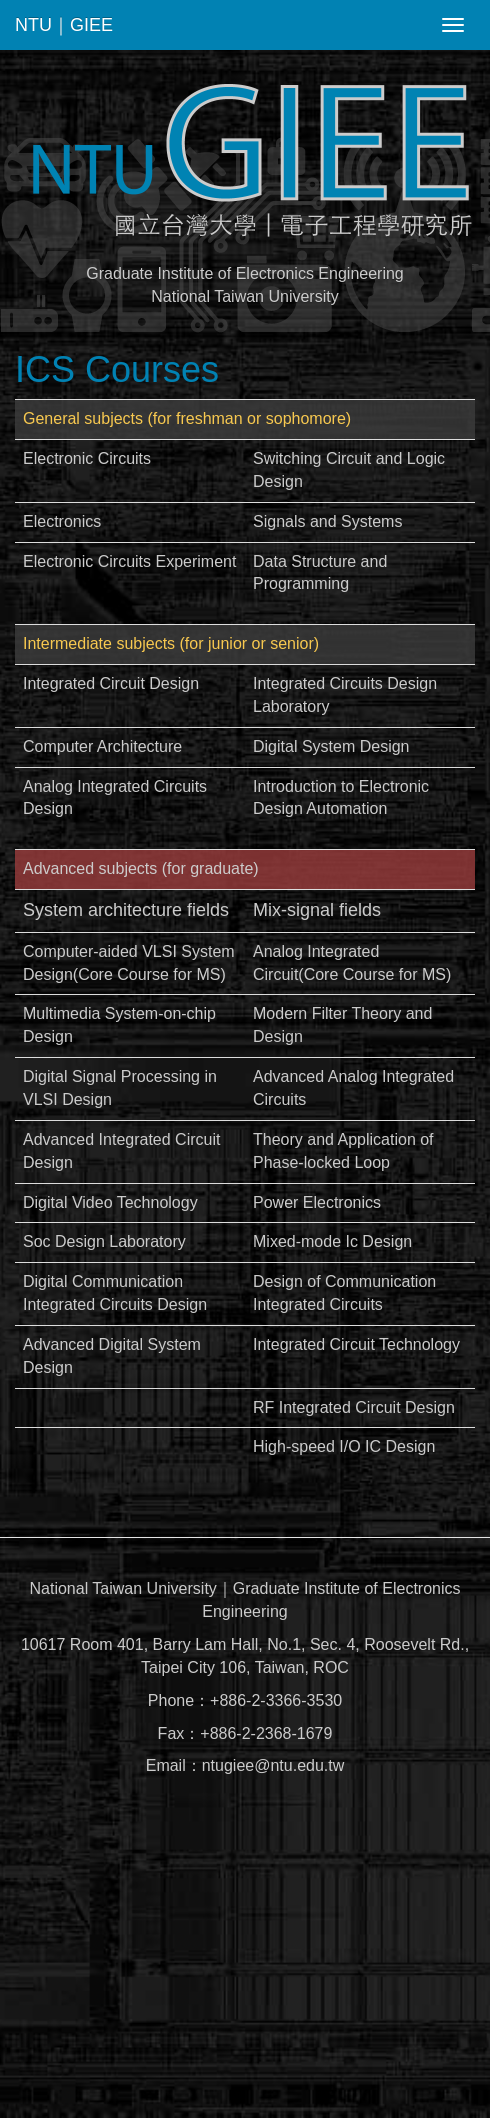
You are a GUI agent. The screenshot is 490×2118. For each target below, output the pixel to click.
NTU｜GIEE (64, 25)
